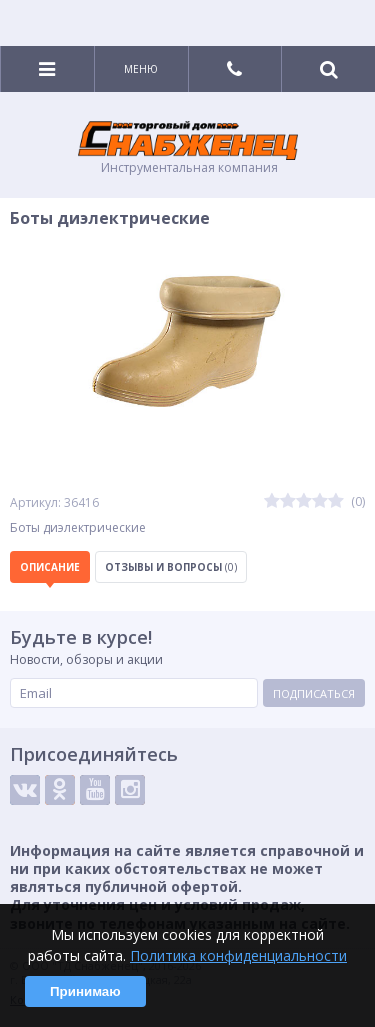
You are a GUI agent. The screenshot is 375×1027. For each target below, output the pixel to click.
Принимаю (85, 991)
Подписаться (314, 693)
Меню (141, 69)
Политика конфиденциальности (238, 955)
